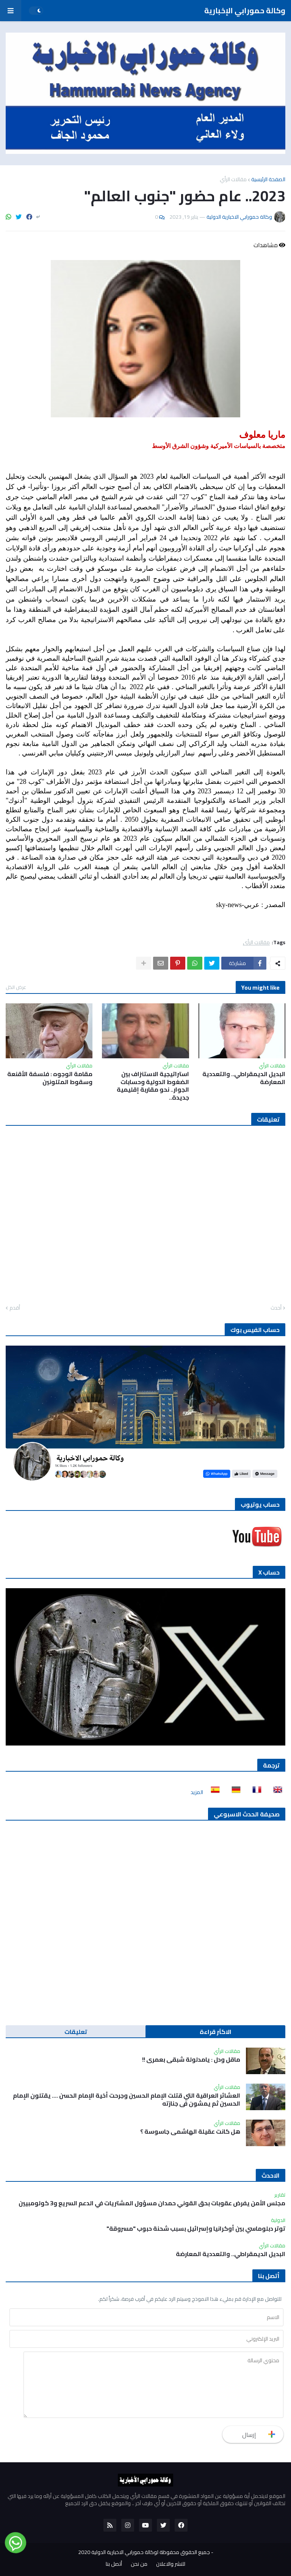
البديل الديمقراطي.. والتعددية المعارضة (243, 1078)
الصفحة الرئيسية (268, 179)
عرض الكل (16, 987)
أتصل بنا (114, 2564)
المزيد (197, 1792)
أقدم (14, 1308)
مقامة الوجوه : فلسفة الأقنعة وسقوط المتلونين (49, 1078)
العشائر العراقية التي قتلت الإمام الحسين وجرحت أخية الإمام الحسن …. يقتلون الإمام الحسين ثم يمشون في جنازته (126, 2099)
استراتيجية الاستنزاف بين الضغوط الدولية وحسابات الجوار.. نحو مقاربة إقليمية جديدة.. (153, 1086)
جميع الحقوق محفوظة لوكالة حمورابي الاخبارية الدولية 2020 (144, 2552)
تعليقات (75, 2031)
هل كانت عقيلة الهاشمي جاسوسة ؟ (190, 2132)
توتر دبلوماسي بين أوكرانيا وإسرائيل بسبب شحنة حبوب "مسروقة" (195, 2229)
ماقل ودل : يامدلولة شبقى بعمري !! (191, 2060)
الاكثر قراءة (216, 2031)
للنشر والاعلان (170, 2564)
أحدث (276, 1308)
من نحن (139, 2564)
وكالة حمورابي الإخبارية (244, 10)
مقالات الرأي (233, 179)
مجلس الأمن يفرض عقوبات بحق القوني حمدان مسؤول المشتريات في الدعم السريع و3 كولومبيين (152, 2203)
